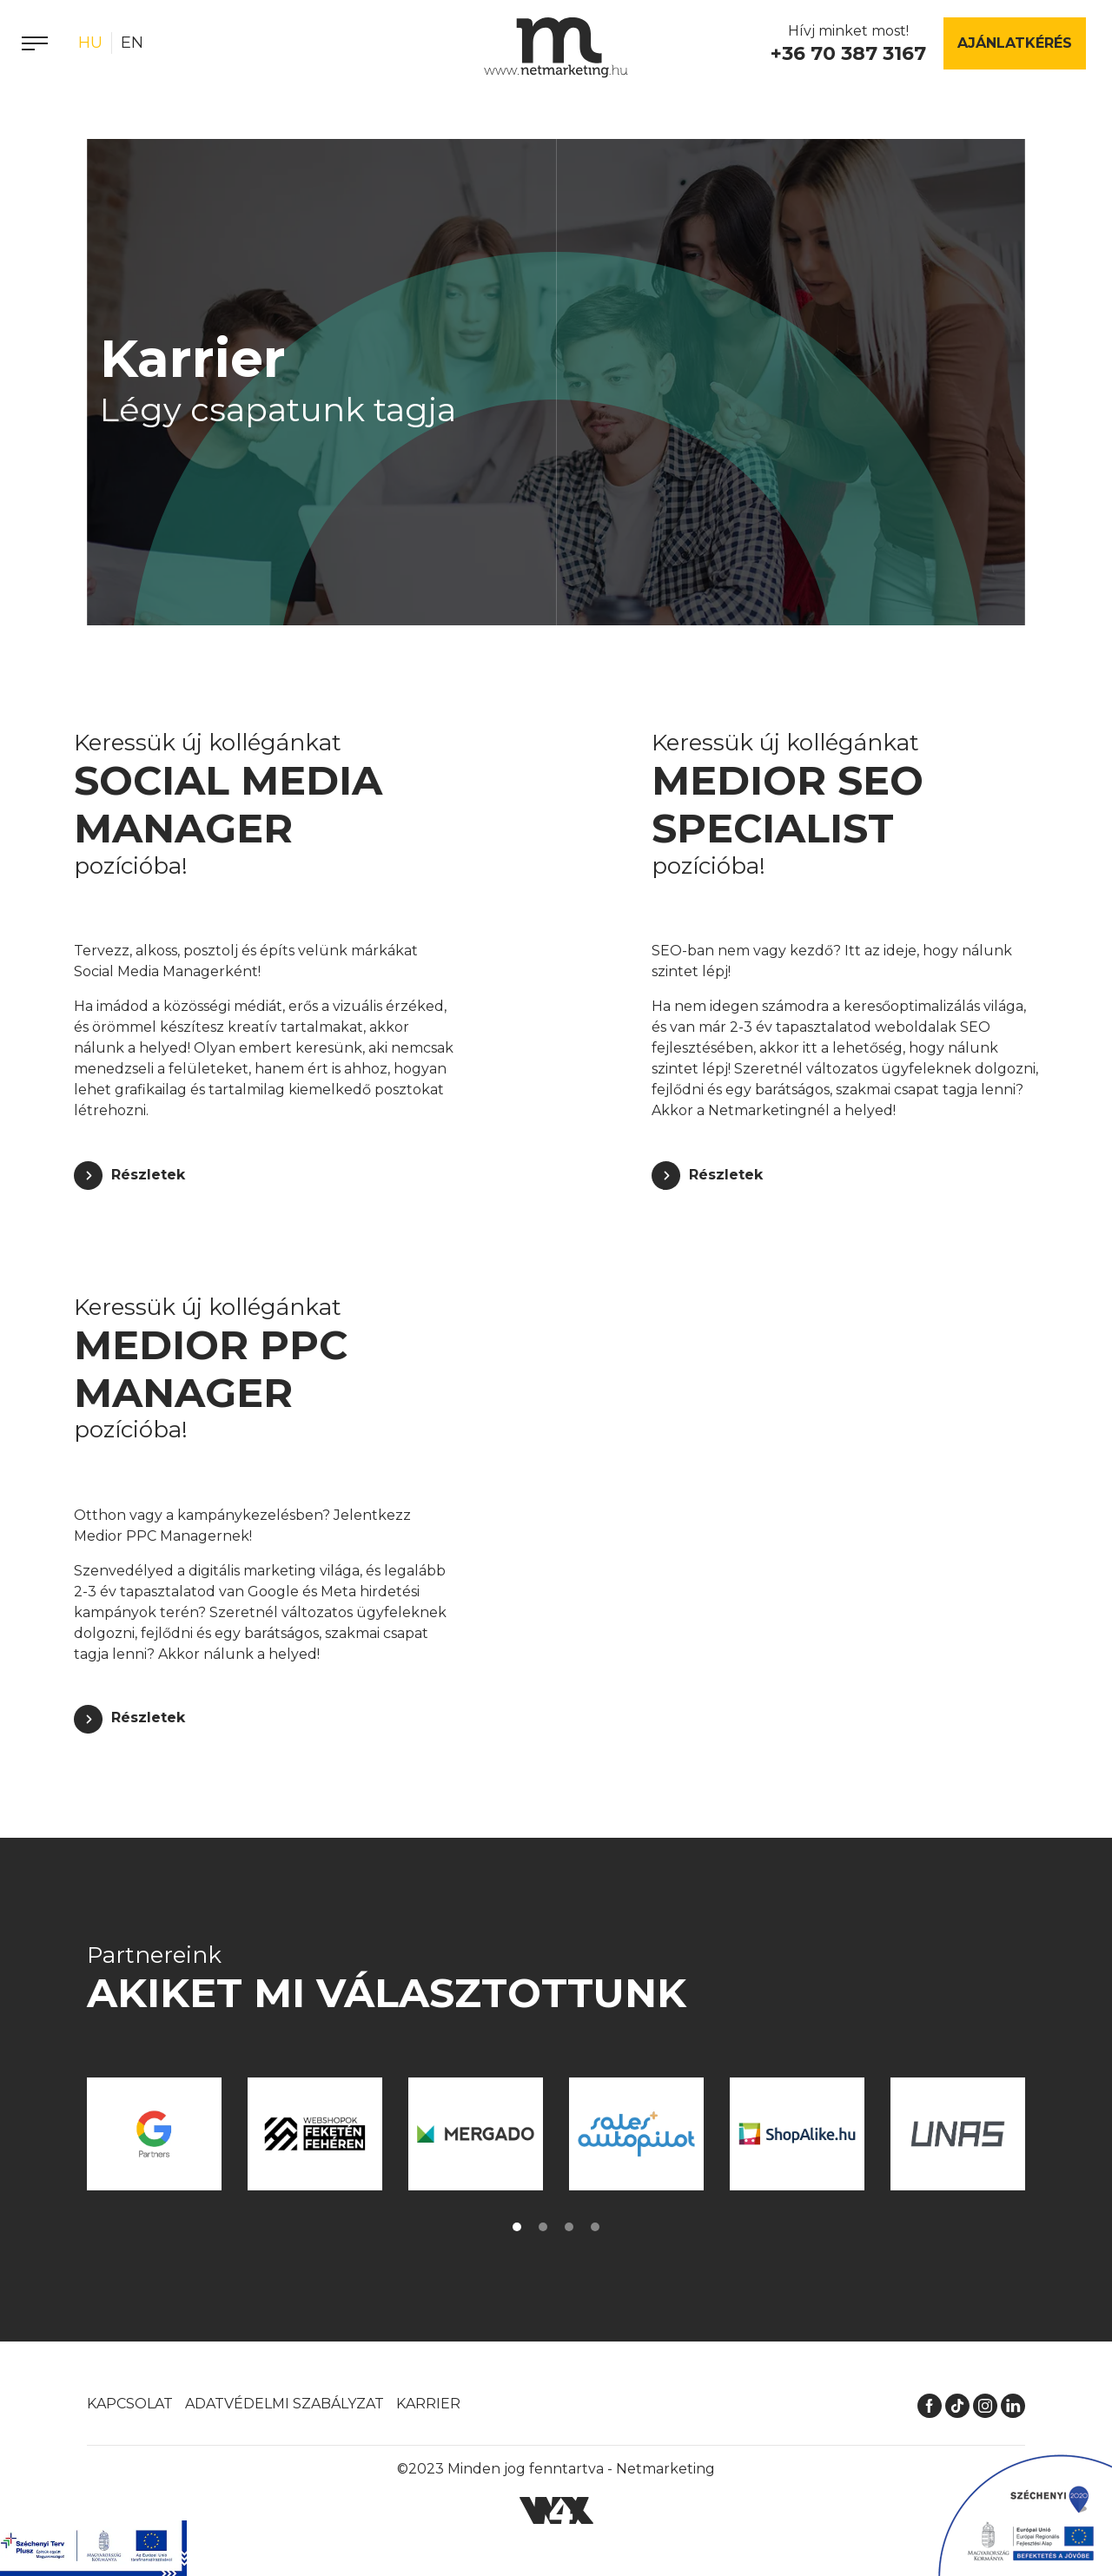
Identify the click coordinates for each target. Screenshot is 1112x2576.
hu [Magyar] (90, 42)
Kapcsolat (130, 2403)
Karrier (428, 2403)
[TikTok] (957, 2404)
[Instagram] (985, 2404)
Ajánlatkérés (1014, 43)
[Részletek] (129, 1175)
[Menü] (35, 43)
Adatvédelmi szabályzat (284, 2403)
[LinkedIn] (1013, 2404)
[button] (517, 2227)
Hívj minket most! (848, 45)
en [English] (132, 42)
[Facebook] (929, 2404)
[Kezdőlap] (556, 47)
